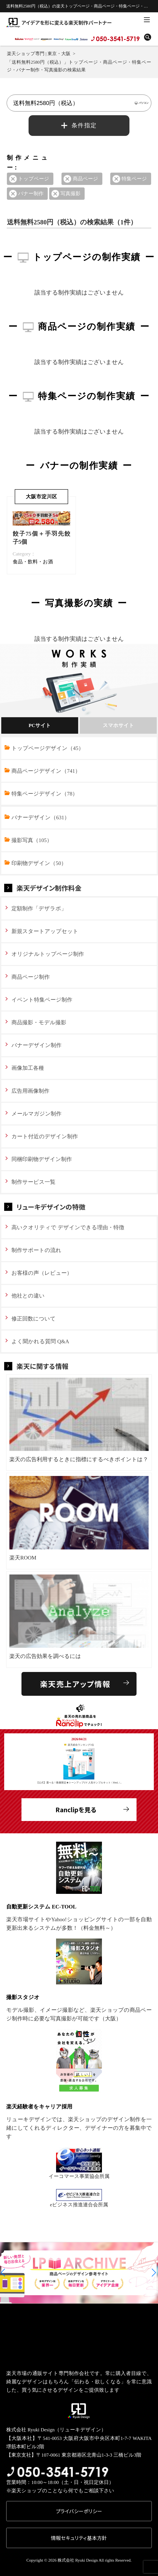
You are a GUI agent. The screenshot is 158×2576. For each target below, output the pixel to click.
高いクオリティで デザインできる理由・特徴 (67, 1227)
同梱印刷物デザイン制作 (41, 1159)
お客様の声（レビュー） (41, 1273)
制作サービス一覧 (33, 1182)
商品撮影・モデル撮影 (38, 1022)
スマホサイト (118, 725)
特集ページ (134, 178)
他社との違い (28, 1296)
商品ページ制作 (30, 977)
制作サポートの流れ (36, 1250)
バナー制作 (31, 193)
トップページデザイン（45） (47, 748)
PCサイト (40, 725)
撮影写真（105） (31, 840)
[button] (3, 2272)
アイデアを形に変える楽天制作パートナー (28, 22)
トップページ (33, 178)
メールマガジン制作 (36, 1114)
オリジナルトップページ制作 (47, 954)
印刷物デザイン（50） (38, 863)
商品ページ (85, 178)
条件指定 (84, 125)
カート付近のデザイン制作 (44, 1136)
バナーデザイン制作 (36, 1045)
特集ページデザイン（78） (44, 794)
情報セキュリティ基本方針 (79, 2537)
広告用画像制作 (30, 1091)
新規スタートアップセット (44, 931)
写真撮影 (70, 193)
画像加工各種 (27, 1068)
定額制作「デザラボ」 (38, 908)
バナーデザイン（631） (40, 817)
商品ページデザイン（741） (45, 771)
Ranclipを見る (76, 1809)
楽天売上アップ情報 (75, 1683)
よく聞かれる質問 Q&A (40, 1341)
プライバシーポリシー (79, 2511)
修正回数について (33, 1319)
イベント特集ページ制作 (41, 1000)
